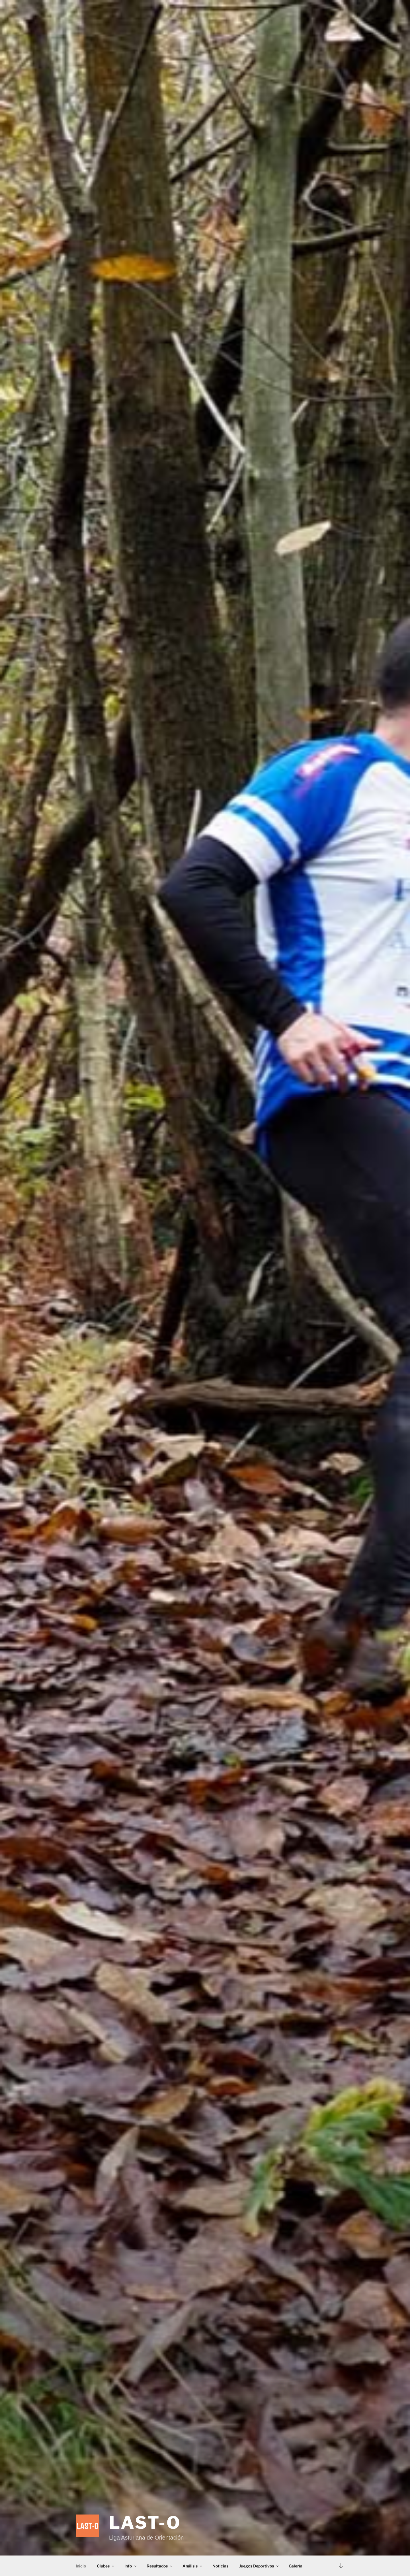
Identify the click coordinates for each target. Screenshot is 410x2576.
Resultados (160, 2565)
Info (130, 2565)
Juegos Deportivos (259, 2565)
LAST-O (145, 2522)
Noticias (220, 2565)
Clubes (106, 2565)
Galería (295, 2565)
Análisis (193, 2565)
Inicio (81, 2565)
